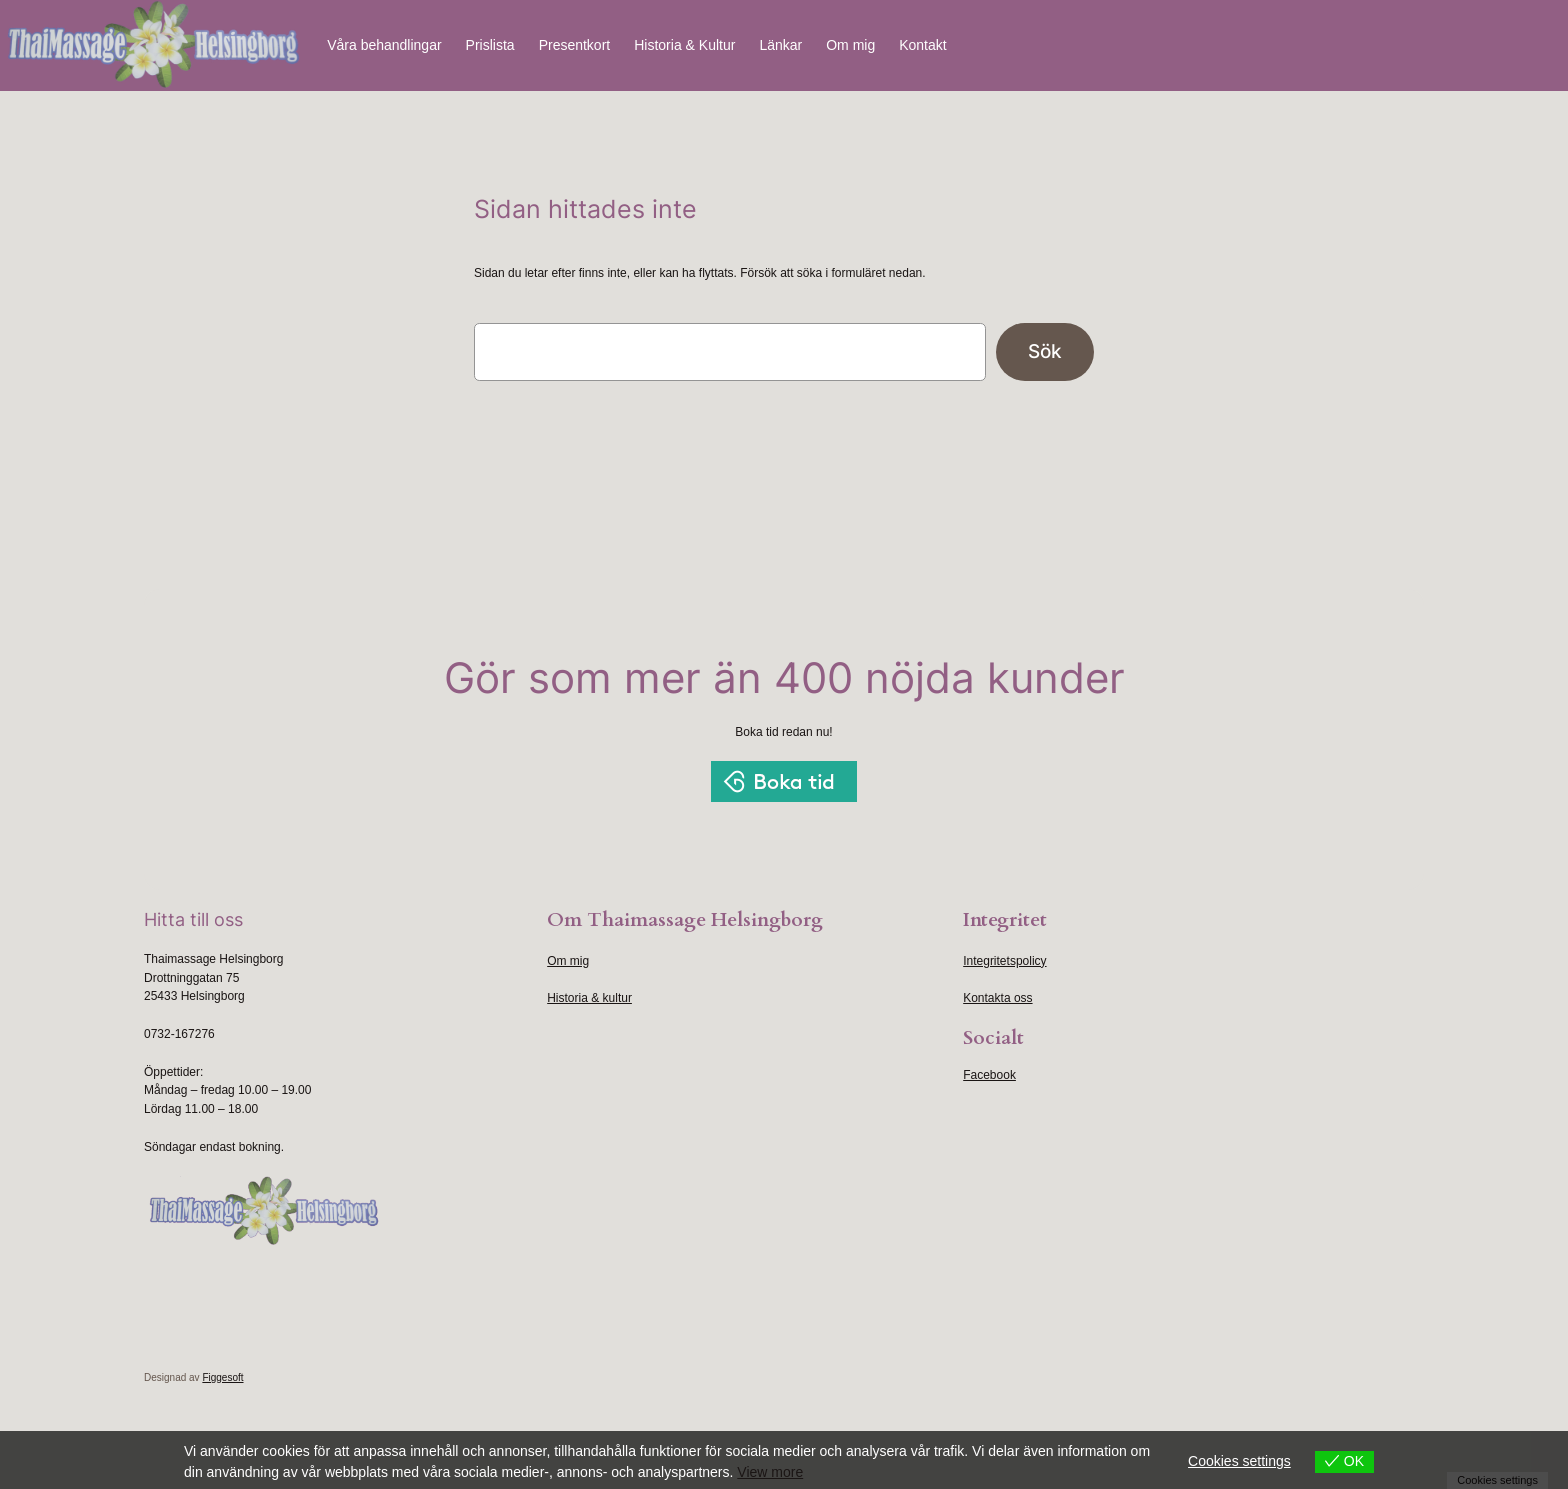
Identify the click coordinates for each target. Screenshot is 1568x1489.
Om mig (568, 961)
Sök (1045, 351)
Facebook (989, 1075)
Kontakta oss (997, 998)
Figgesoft (222, 1377)
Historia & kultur (589, 998)
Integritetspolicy (1004, 961)
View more (770, 1472)
